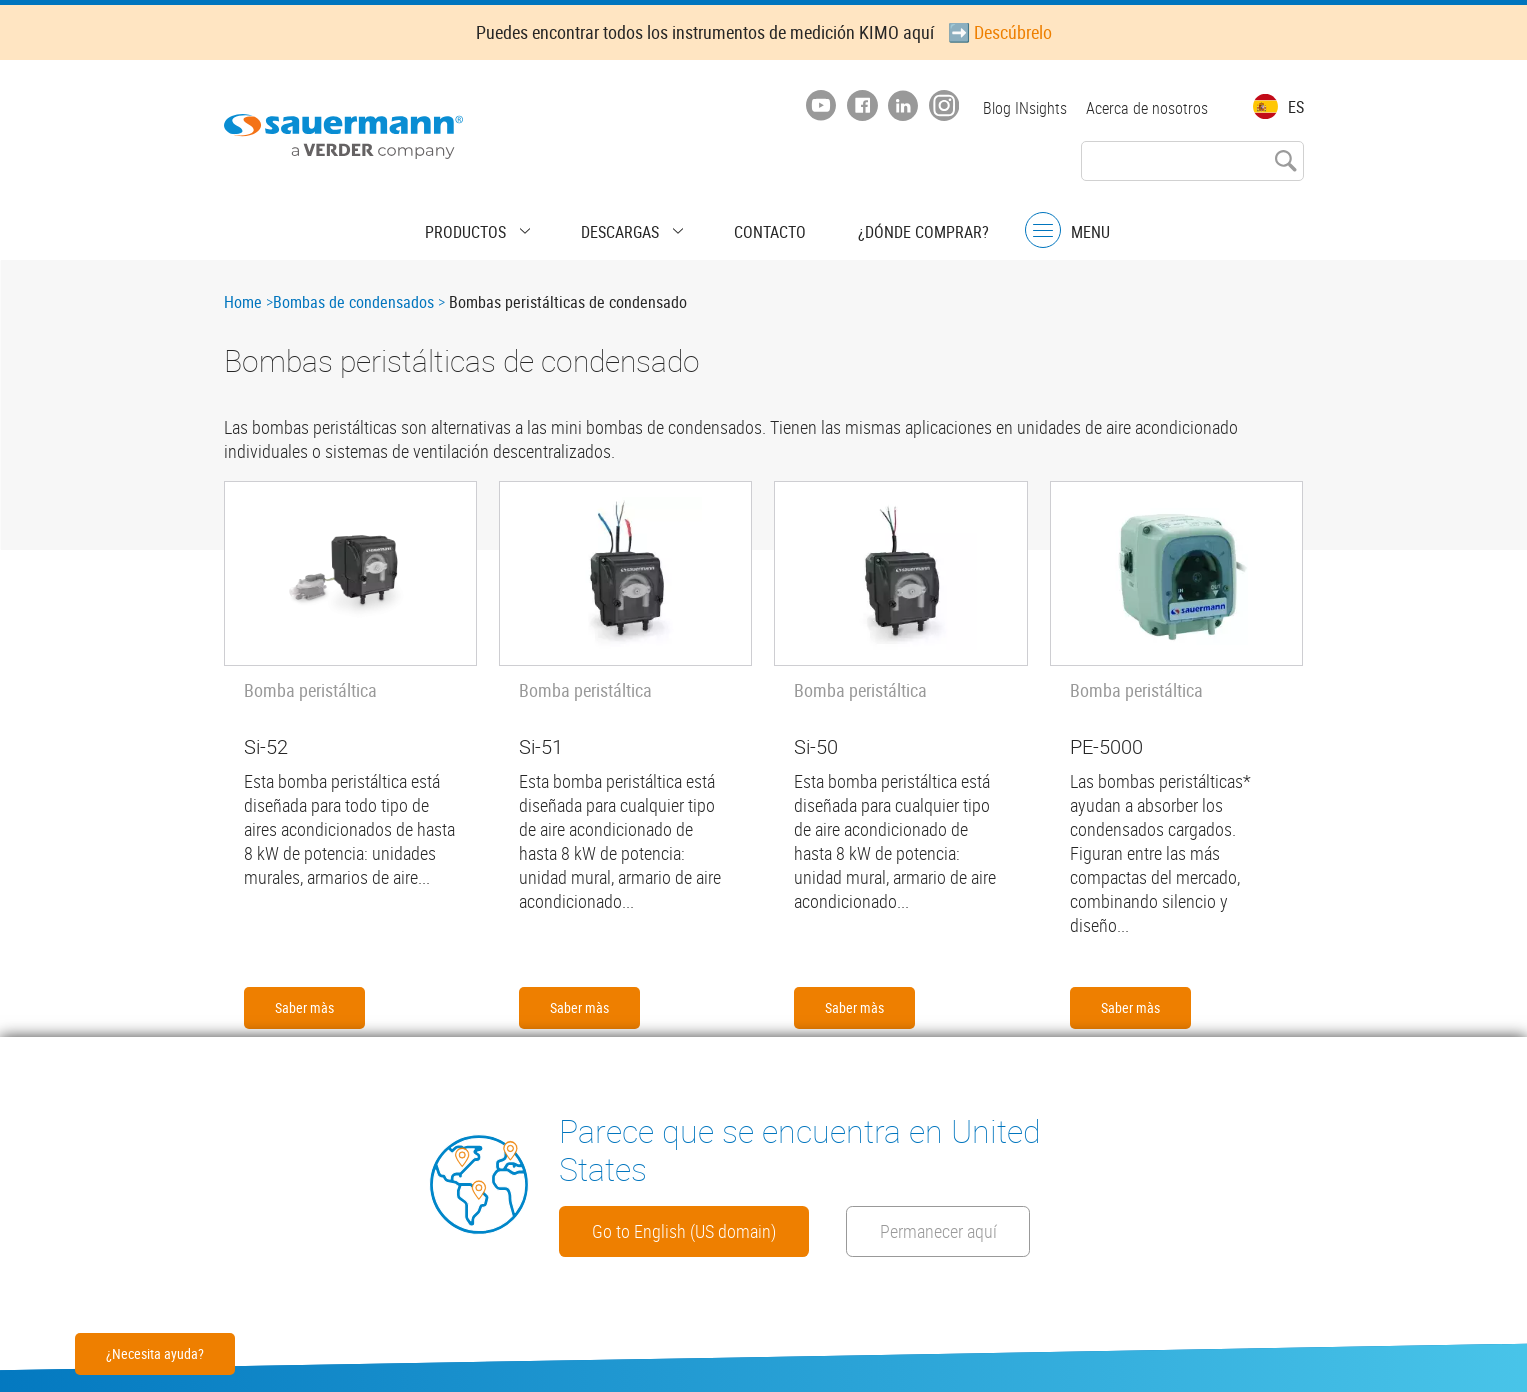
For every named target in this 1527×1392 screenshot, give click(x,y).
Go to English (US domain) (710, 1173)
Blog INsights (1020, 108)
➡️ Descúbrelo (1000, 32)
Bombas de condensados (353, 302)
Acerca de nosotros (1147, 108)
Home (243, 302)
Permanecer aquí (670, 1229)
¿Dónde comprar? (888, 225)
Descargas (629, 225)
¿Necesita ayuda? (155, 1353)
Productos (500, 225)
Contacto (753, 225)
